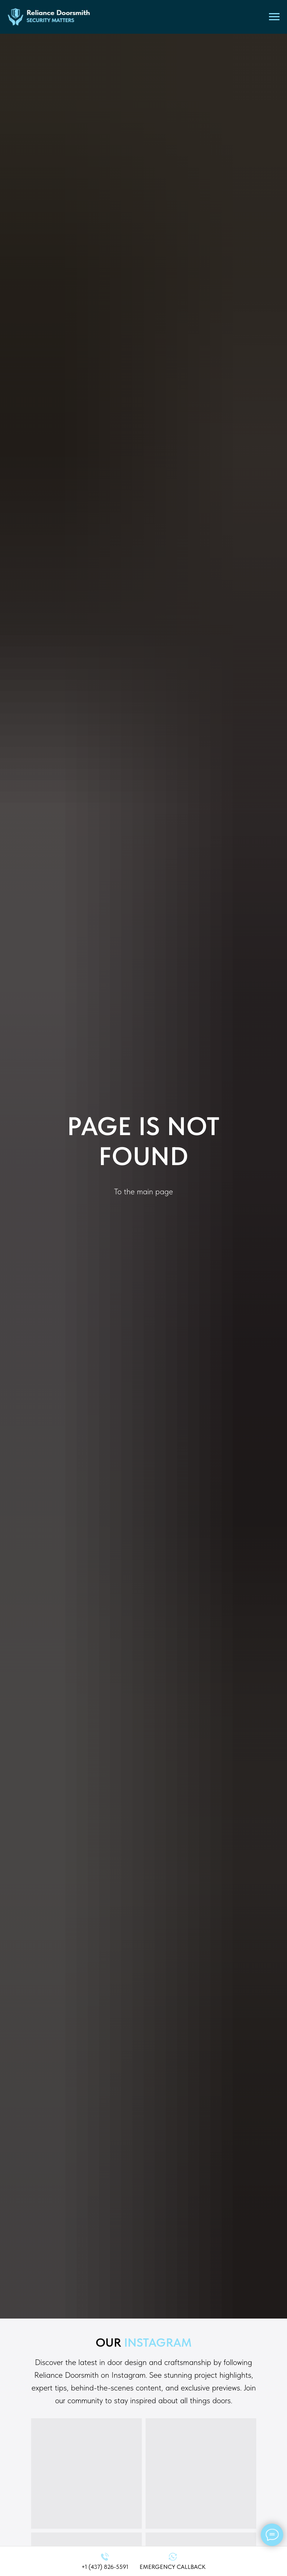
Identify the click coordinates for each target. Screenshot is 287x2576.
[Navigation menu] (274, 17)
